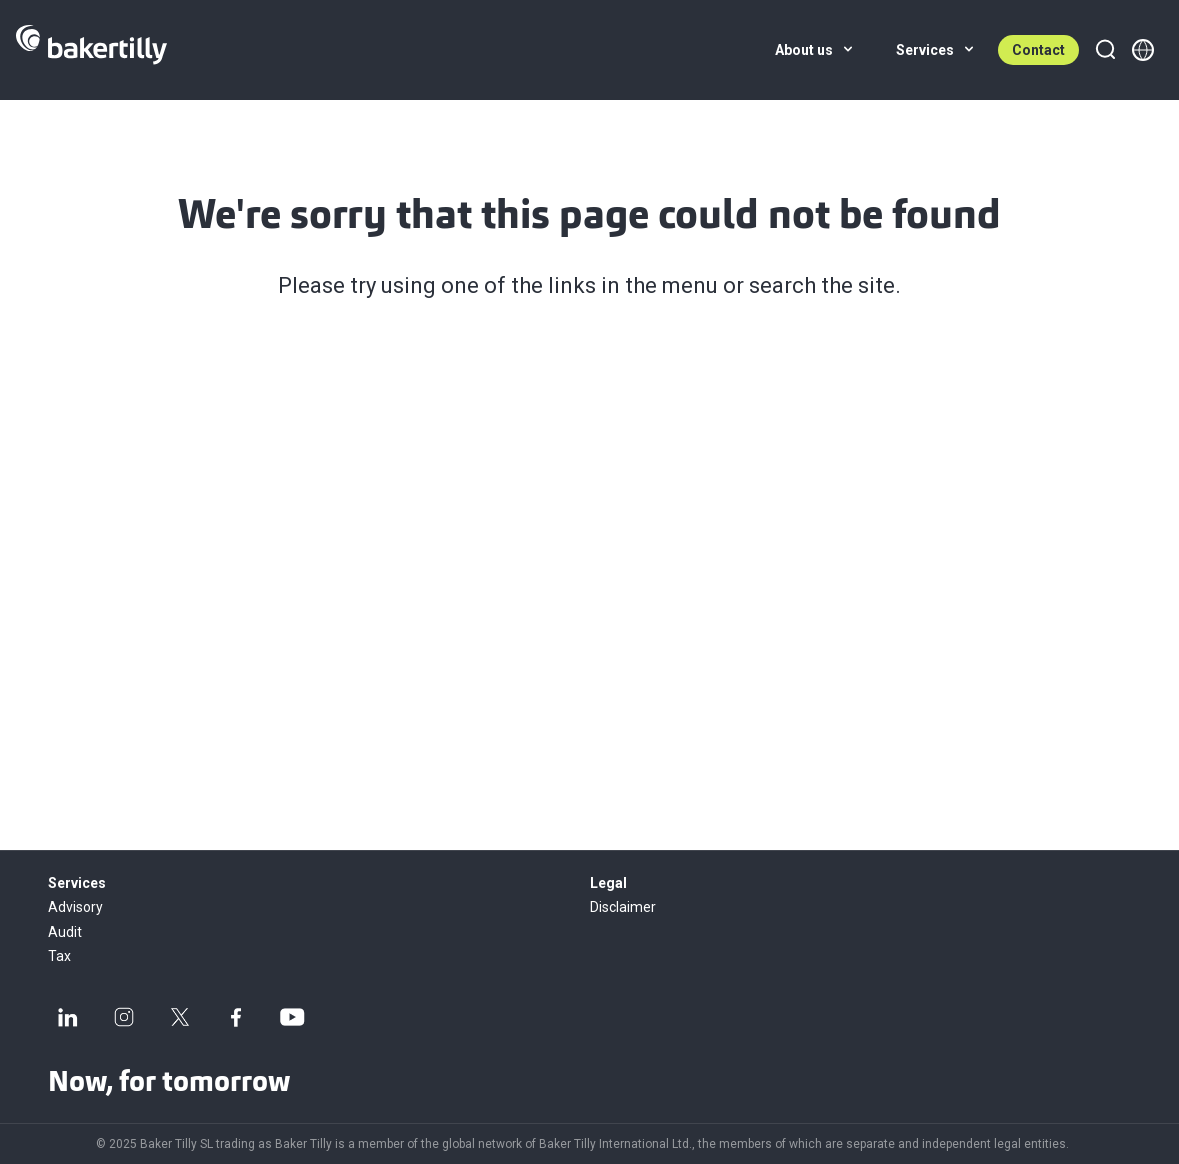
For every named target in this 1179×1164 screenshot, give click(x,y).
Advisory (75, 907)
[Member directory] (1143, 50)
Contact (1038, 50)
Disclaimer (623, 907)
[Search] (1105, 50)
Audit (65, 932)
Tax (59, 956)
